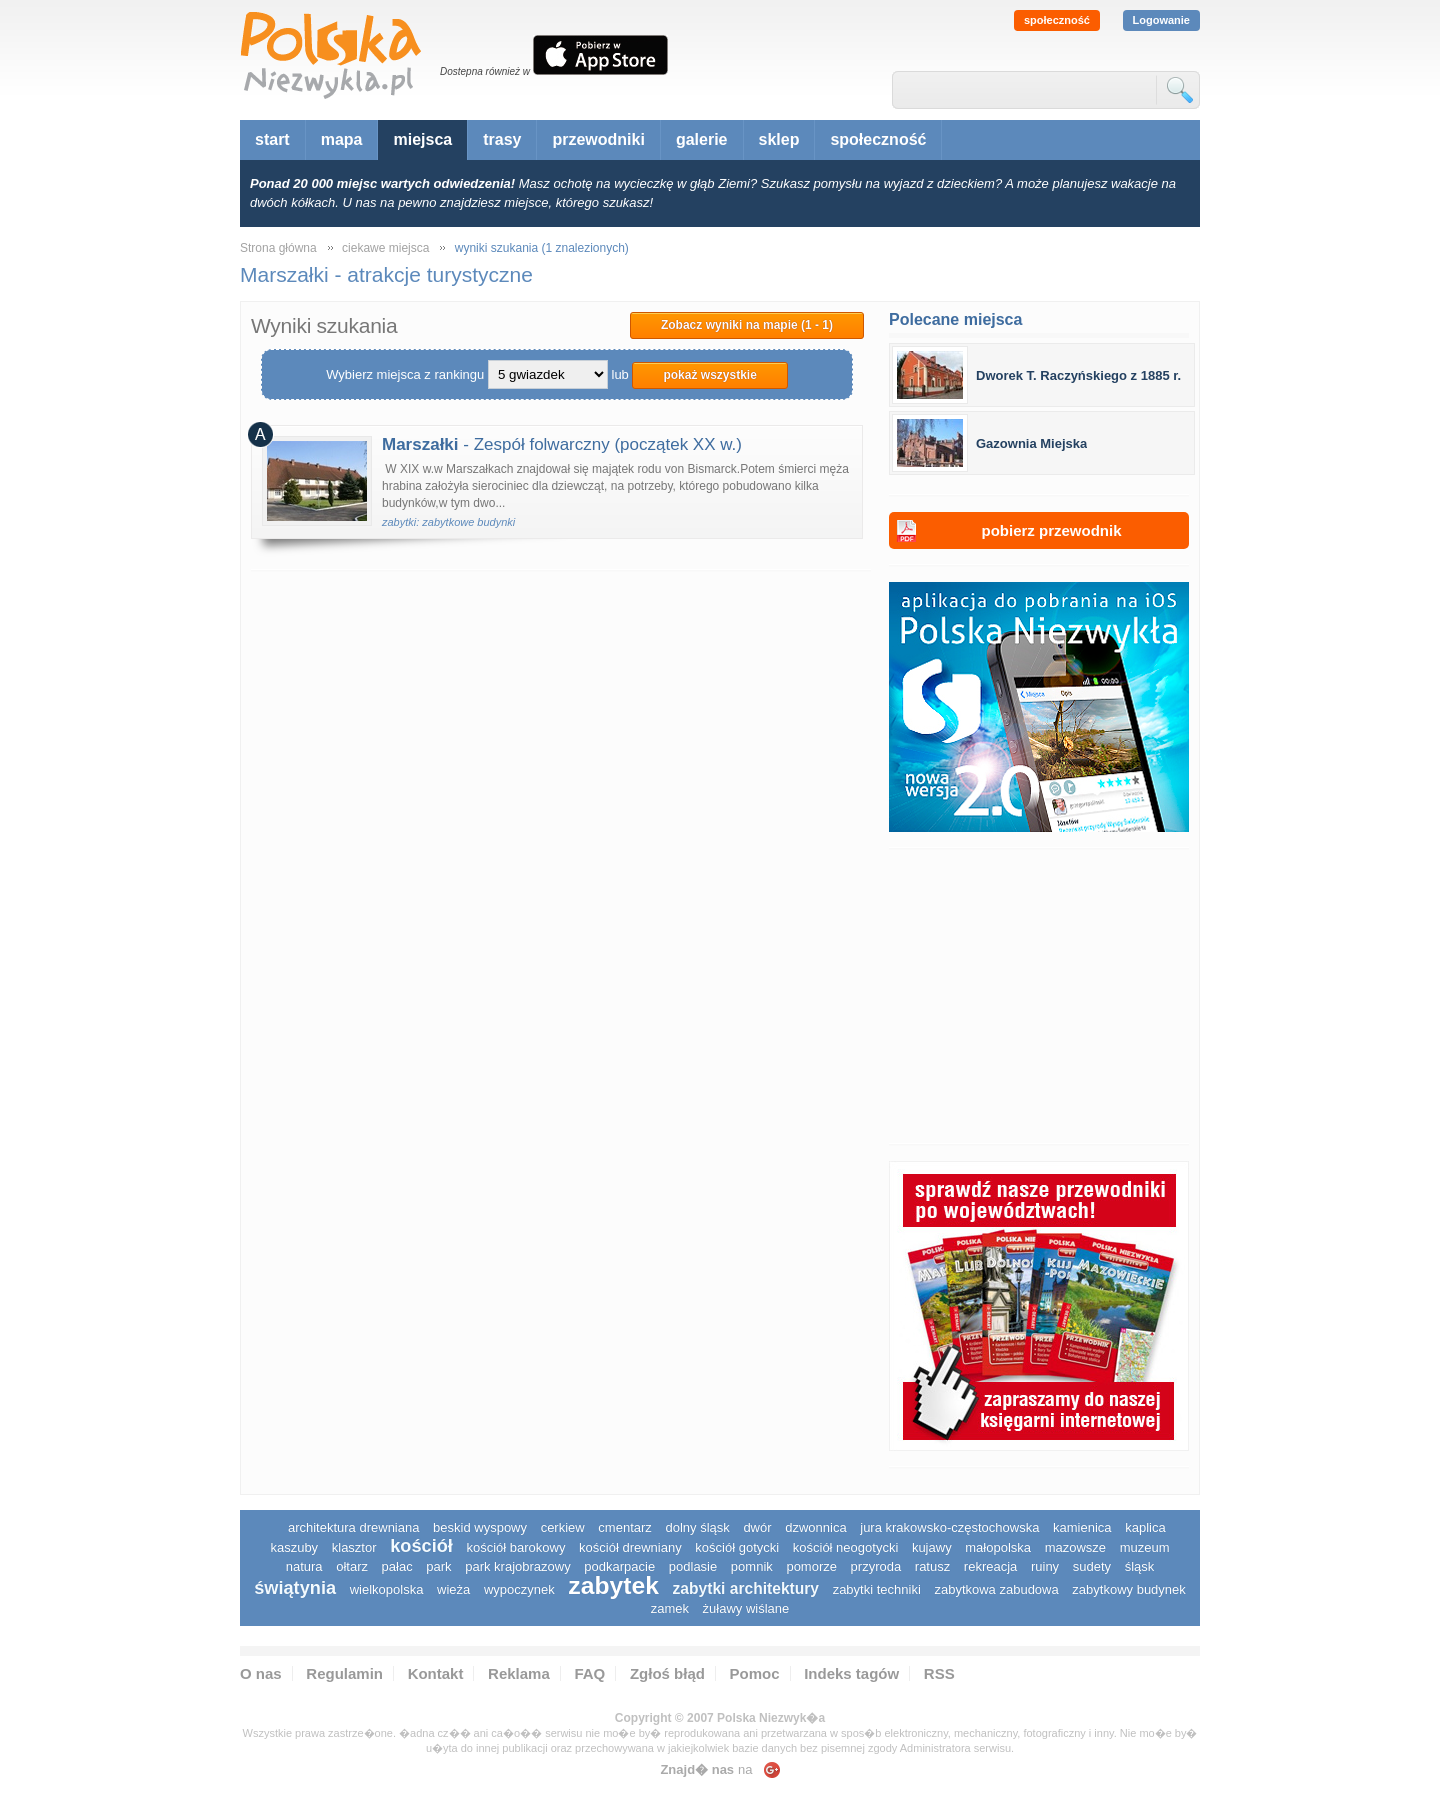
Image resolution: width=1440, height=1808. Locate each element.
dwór (757, 1527)
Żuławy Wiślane (746, 1608)
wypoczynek (519, 1589)
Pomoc (755, 1673)
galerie (702, 139)
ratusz (932, 1566)
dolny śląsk (697, 1527)
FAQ (589, 1673)
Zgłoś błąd (667, 1673)
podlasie (693, 1566)
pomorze (811, 1566)
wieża (453, 1589)
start (272, 139)
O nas (261, 1673)
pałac (397, 1566)
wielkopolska (387, 1589)
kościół (421, 1546)
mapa (342, 139)
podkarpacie (619, 1566)
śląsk (1140, 1566)
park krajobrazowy (518, 1566)
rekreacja (990, 1566)
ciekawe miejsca (385, 248)
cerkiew (563, 1527)
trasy (502, 139)
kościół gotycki (737, 1547)
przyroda (876, 1566)
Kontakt (436, 1673)
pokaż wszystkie (709, 375)
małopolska (998, 1547)
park (438, 1566)
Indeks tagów (851, 1673)
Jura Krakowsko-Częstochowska (949, 1527)
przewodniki (598, 139)
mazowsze (1075, 1547)
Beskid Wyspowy (480, 1527)
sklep (779, 139)
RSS (939, 1673)
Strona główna (278, 248)
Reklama (519, 1673)
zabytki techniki (877, 1589)
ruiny (1045, 1566)
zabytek (613, 1585)
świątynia (295, 1588)
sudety (1092, 1566)
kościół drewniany (630, 1547)
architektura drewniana (354, 1527)
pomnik (752, 1566)
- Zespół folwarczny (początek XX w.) (562, 444)
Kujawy (932, 1547)
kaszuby (294, 1547)
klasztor (354, 1547)
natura (304, 1566)
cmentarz (624, 1527)
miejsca (422, 139)
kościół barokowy (515, 1547)
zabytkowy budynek (1128, 1589)
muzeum (1145, 1547)
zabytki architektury (746, 1588)
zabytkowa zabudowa (996, 1589)
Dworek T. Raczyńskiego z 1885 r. (1078, 375)
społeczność (1057, 20)
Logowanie (1161, 20)
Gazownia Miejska (1031, 443)
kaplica (1145, 1527)
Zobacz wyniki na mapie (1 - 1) (747, 325)
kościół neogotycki (846, 1547)
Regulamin (344, 1673)
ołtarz (352, 1566)
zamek (670, 1608)
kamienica (1082, 1527)
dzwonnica (815, 1527)
